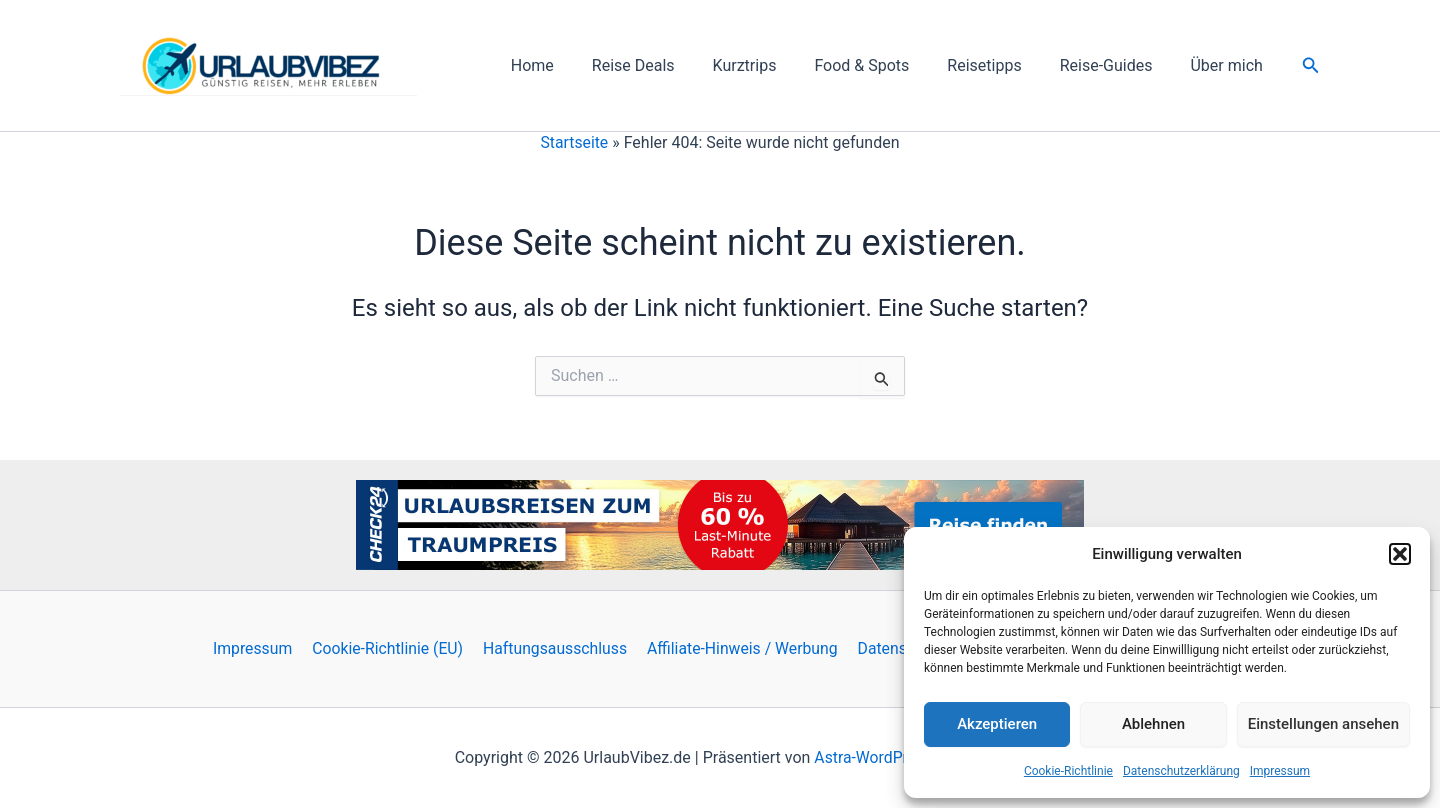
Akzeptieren (997, 724)
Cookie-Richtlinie (1068, 771)
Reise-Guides (1115, 65)
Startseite (574, 142)
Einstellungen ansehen (1323, 724)
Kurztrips (772, 65)
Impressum (1280, 771)
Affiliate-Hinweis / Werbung (745, 648)
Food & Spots (882, 65)
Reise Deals (666, 65)
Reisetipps (999, 65)
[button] (1400, 554)
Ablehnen (1153, 724)
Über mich (1229, 65)
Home (571, 65)
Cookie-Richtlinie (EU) (393, 648)
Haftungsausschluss (559, 648)
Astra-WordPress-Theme (900, 757)
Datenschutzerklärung (1181, 771)
